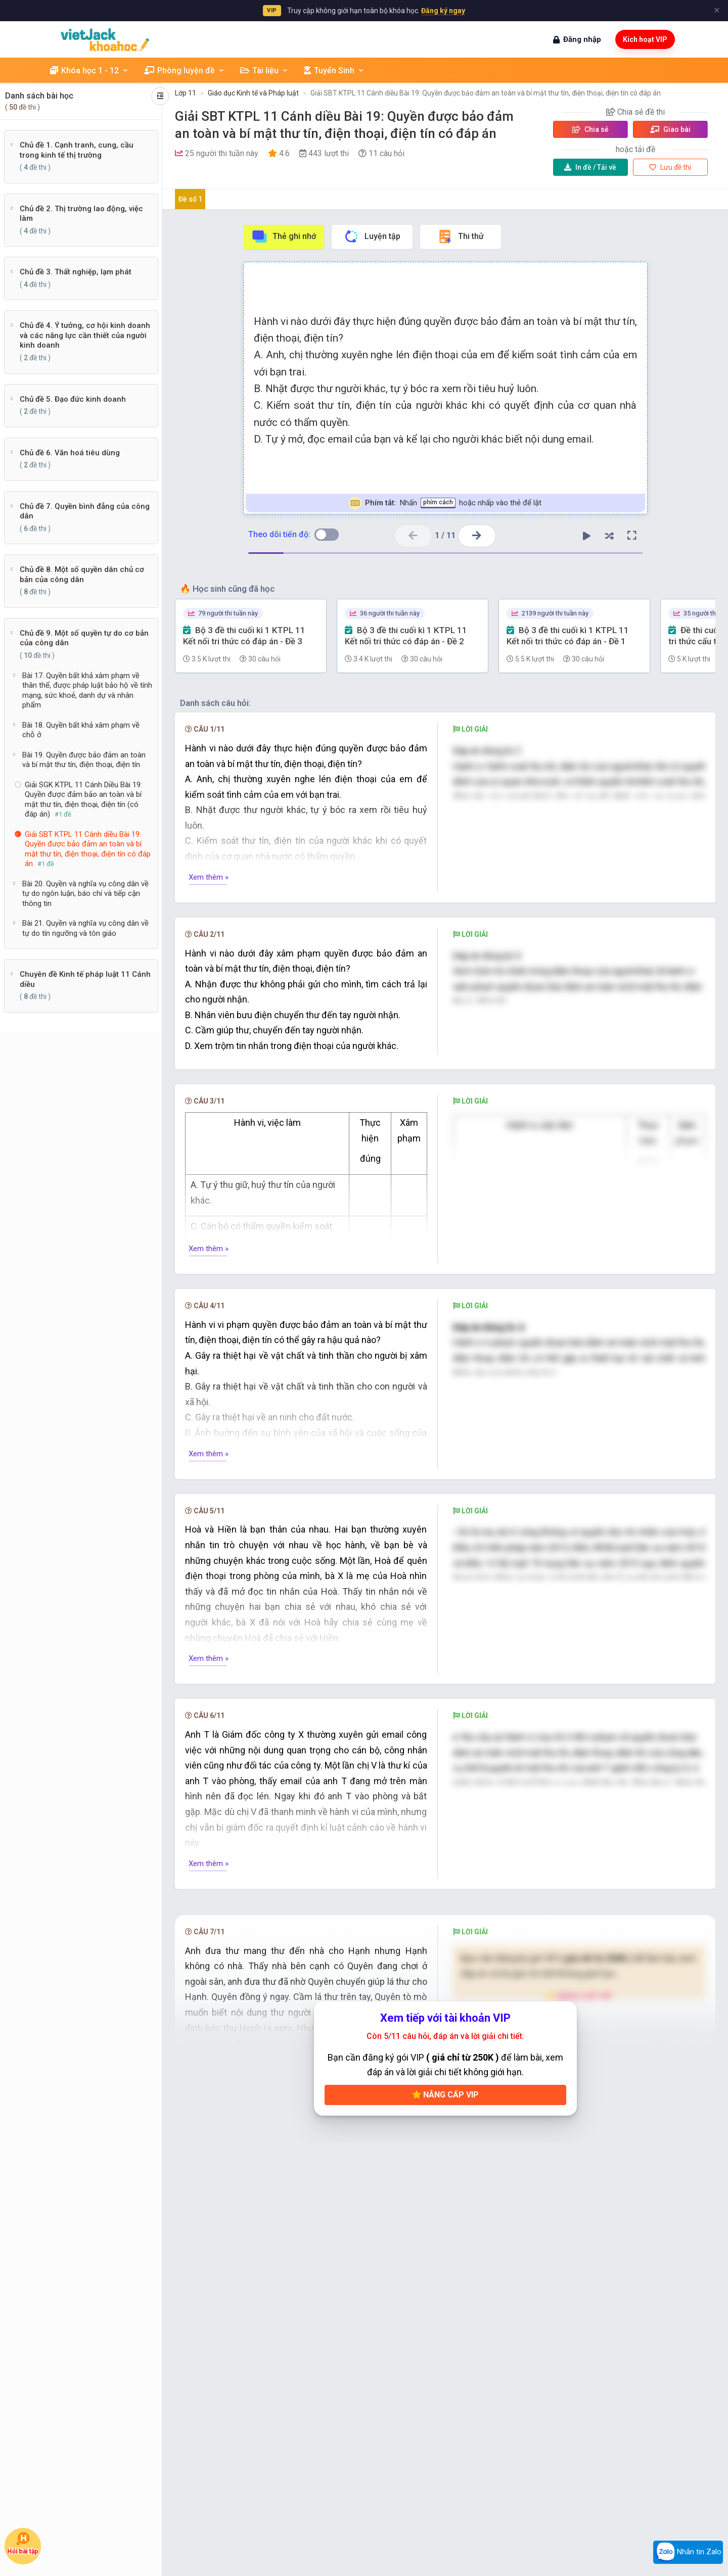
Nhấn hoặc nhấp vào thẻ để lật (445, 503)
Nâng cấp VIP (445, 2150)
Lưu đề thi (670, 167)
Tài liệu (264, 70)
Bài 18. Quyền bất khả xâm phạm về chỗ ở (81, 730)
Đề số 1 (190, 199)
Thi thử (460, 236)
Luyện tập (371, 236)
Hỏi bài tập (23, 2543)
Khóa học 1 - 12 (89, 70)
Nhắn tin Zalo (688, 2552)
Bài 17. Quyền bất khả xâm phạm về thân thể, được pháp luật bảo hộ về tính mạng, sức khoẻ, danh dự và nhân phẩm (87, 690)
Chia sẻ (590, 129)
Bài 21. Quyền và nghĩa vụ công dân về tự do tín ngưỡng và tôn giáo (85, 928)
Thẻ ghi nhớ (283, 236)
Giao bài (670, 129)
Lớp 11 (185, 93)
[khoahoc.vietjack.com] (105, 39)
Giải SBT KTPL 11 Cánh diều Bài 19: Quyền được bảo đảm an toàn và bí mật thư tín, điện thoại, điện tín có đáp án (485, 93)
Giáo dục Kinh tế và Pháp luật (253, 93)
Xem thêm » (209, 877)
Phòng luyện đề (184, 70)
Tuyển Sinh (334, 70)
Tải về (590, 167)
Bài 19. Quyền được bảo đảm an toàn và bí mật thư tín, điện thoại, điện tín (84, 760)
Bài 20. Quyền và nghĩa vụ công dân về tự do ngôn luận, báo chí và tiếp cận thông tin (85, 893)
